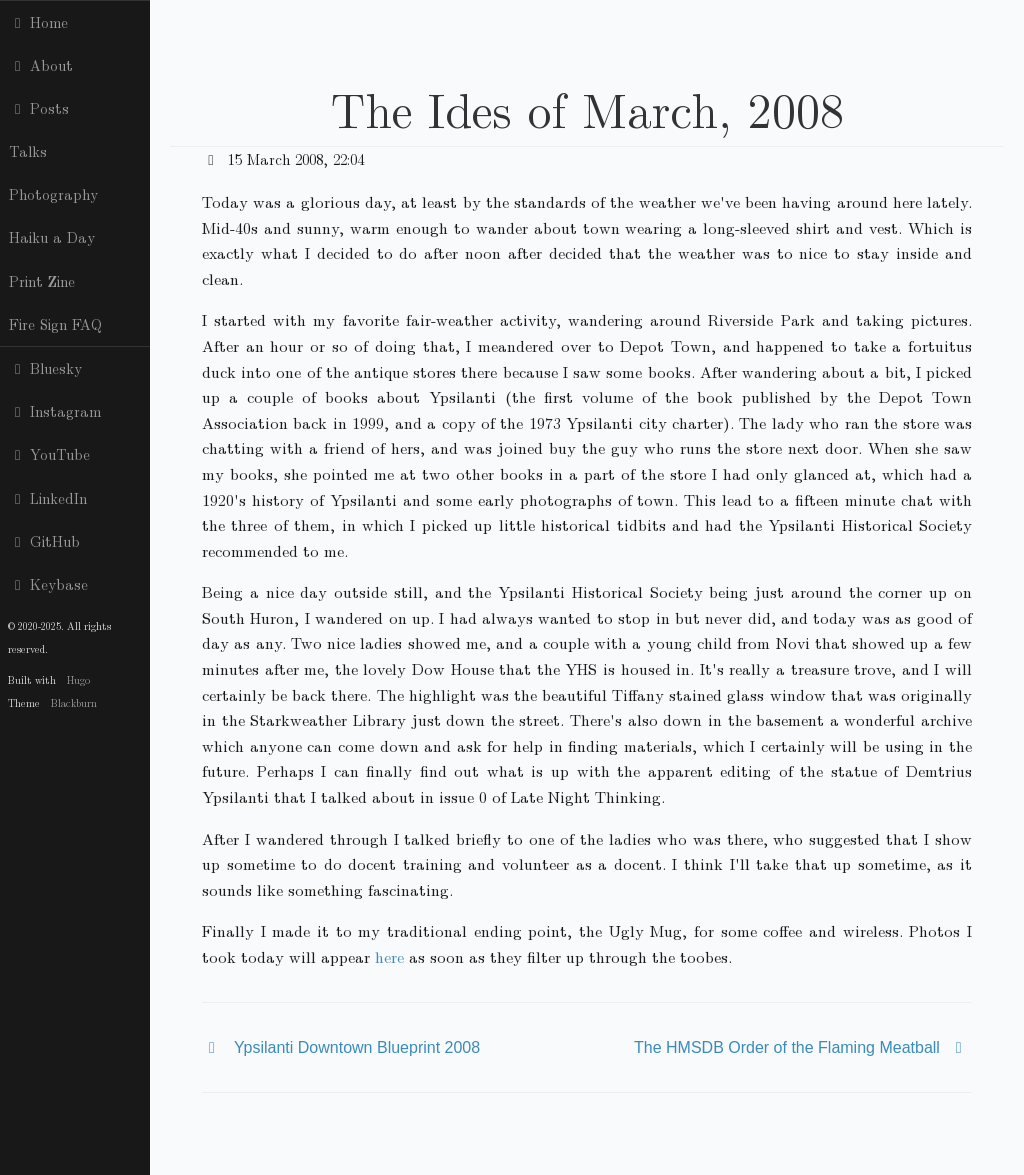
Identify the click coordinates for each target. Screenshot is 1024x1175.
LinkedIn (48, 498)
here (389, 956)
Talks (28, 151)
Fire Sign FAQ (55, 324)
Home (38, 22)
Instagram (55, 411)
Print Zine (42, 281)
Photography (53, 194)
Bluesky (45, 368)
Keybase (48, 584)
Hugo (78, 679)
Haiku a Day (52, 237)
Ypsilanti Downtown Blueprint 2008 (357, 1047)
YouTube (49, 454)
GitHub (44, 541)
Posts (39, 108)
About (41, 65)
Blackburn (74, 702)
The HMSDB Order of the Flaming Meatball (787, 1047)
